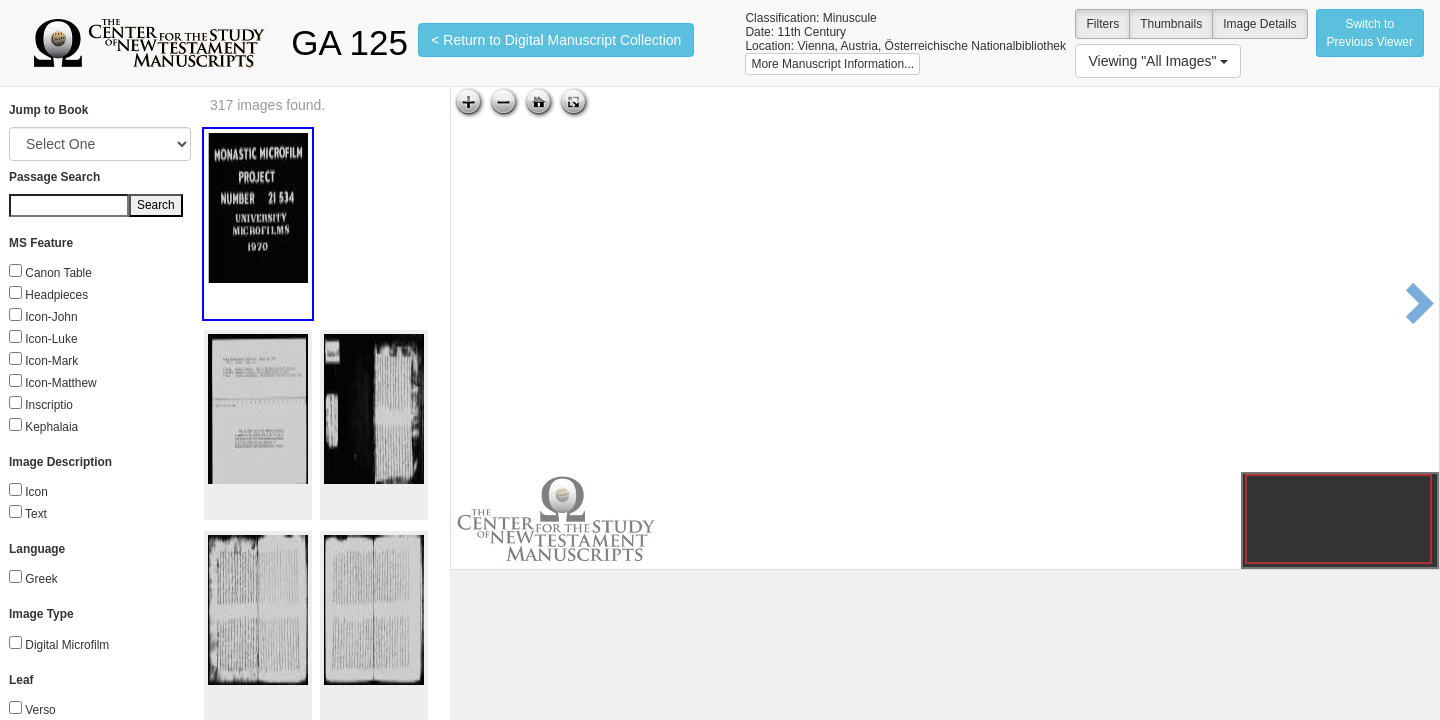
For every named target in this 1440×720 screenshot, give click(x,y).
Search (156, 205)
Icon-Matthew (60, 383)
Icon (36, 492)
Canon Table (58, 273)
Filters (1102, 24)
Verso (40, 710)
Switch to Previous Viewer (1370, 33)
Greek (41, 579)
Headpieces (56, 295)
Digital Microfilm (67, 645)
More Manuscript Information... (832, 64)
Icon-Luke (51, 339)
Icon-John (51, 317)
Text (36, 514)
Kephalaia (51, 427)
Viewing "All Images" (1158, 61)
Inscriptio (49, 405)
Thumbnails (1171, 24)
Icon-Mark (51, 361)
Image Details (1259, 24)
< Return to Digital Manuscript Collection (556, 40)
